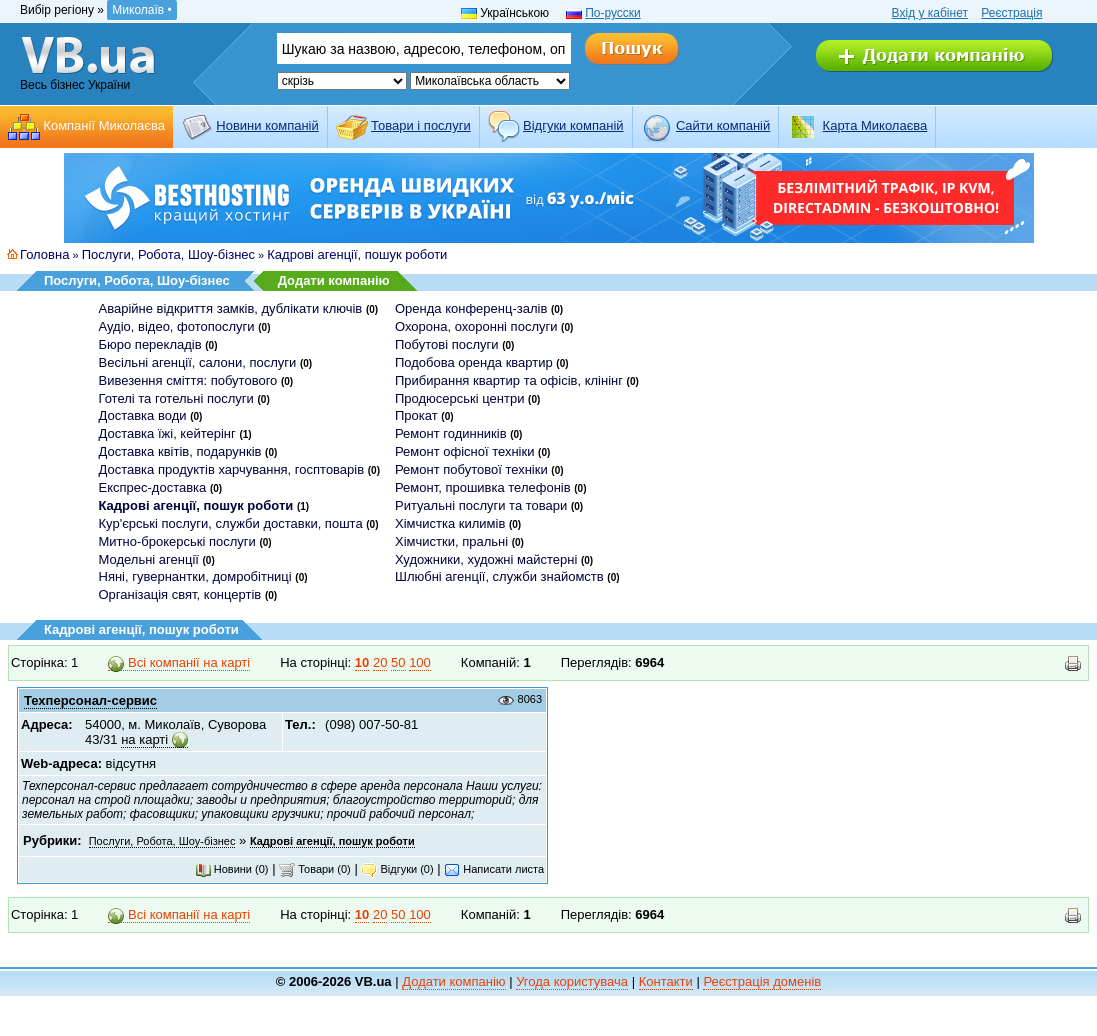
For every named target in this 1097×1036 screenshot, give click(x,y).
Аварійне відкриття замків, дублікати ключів (231, 308)
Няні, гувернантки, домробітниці (195, 576)
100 (420, 662)
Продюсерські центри (459, 398)
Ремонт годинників (451, 433)
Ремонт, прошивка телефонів (483, 487)
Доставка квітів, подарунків (180, 451)
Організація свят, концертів (180, 594)
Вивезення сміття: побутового (188, 380)
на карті (144, 739)
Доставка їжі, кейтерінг (167, 433)
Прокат (416, 415)
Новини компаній (267, 125)
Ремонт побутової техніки (471, 469)
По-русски (613, 13)
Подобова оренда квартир (474, 362)
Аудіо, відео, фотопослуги (177, 326)
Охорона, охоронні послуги (476, 326)
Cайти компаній (723, 125)
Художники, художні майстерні (486, 559)
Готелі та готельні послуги (176, 398)
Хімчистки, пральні (451, 541)
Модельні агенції (149, 559)
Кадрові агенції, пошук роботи (357, 254)
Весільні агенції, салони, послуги (198, 362)
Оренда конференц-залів (471, 308)
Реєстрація (1011, 13)
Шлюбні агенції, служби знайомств (499, 576)
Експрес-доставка (153, 487)
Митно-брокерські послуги (177, 541)
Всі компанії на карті (179, 663)
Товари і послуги (421, 125)
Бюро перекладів (150, 344)
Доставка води (143, 415)
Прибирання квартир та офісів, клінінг (509, 380)
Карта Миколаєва (875, 125)
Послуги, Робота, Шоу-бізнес (168, 254)
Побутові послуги (447, 344)
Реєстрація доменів (762, 981)
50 (398, 662)
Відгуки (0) (397, 869)
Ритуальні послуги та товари (481, 505)
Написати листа (494, 869)
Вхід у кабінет (930, 13)
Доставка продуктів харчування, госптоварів (232, 469)
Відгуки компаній (573, 125)
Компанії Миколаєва (104, 125)
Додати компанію (334, 280)
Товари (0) (315, 869)
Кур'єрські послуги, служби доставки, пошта (231, 523)
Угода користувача (572, 981)
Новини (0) (232, 869)
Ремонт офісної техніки (464, 451)
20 (380, 662)
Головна (44, 254)
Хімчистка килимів (450, 523)
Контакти (666, 981)
